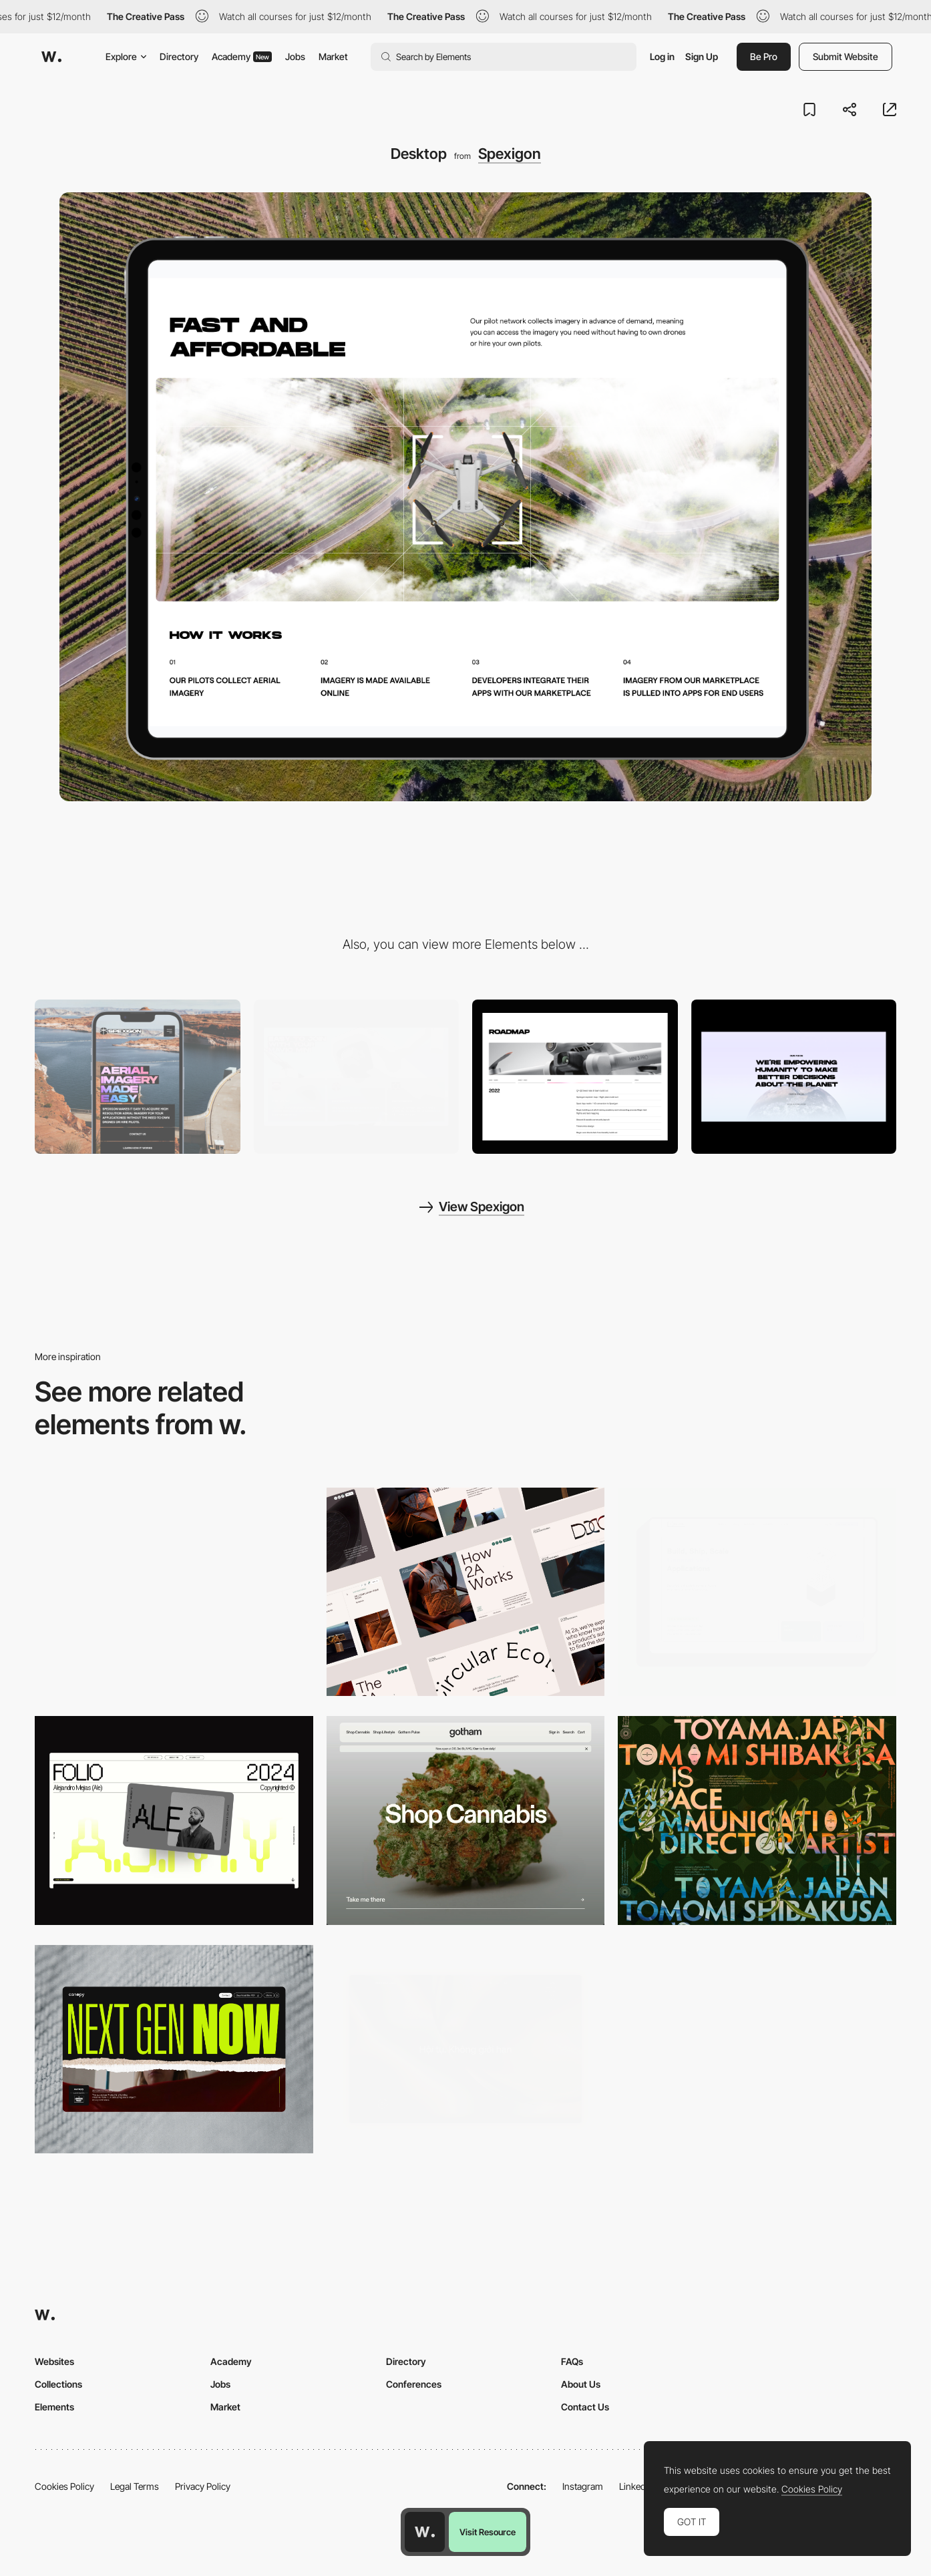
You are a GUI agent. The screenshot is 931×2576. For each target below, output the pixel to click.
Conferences (413, 2384)
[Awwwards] (51, 56)
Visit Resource (487, 2532)
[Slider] (794, 1077)
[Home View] (466, 2049)
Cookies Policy (64, 2486)
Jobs (295, 56)
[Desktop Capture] (174, 1592)
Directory (179, 56)
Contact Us (585, 2406)
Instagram (582, 2486)
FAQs (572, 2361)
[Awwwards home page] (425, 2532)
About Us (580, 2384)
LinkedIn (636, 2486)
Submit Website (845, 56)
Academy (242, 56)
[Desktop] (466, 1592)
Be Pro (763, 56)
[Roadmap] (575, 1077)
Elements (54, 2406)
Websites (54, 2361)
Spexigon (509, 153)
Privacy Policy (202, 2486)
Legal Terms (134, 2486)
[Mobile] (137, 1077)
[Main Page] (356, 1077)
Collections (58, 2384)
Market (333, 56)
